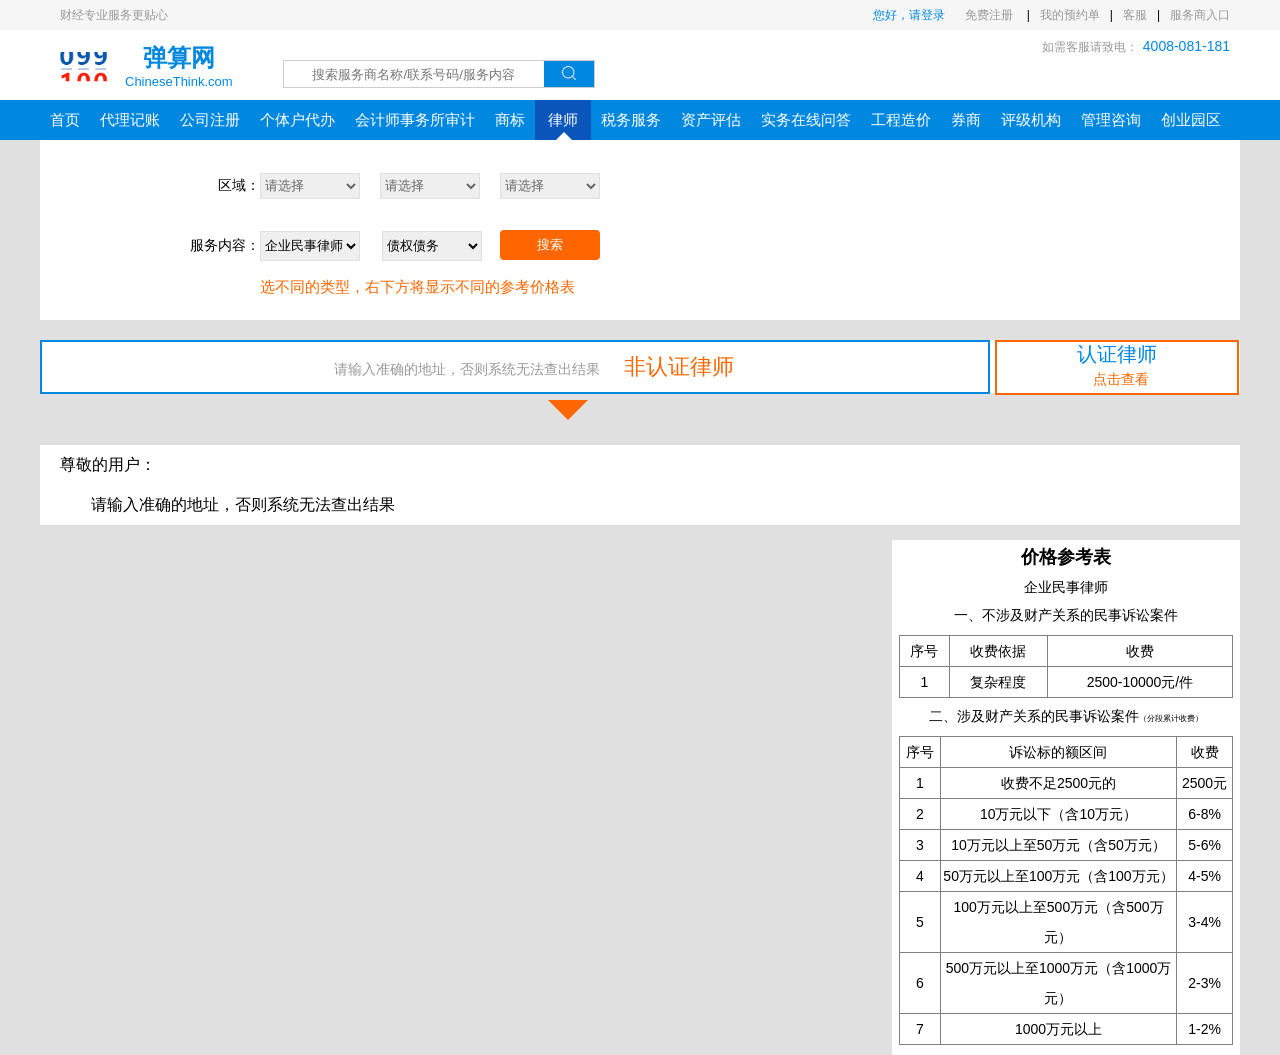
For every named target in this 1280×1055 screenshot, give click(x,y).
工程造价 (901, 119)
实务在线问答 (806, 119)
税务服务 (631, 119)
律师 (563, 125)
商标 (510, 119)
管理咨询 (1111, 119)
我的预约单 (1070, 15)
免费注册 (990, 15)
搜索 (550, 244)
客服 (1135, 15)
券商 (966, 119)
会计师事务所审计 (415, 119)
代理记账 (130, 119)
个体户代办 (297, 119)
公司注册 (210, 119)
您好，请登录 (909, 15)
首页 (65, 119)
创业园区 (1191, 119)
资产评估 (711, 119)
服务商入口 (1200, 15)
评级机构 (1031, 119)
